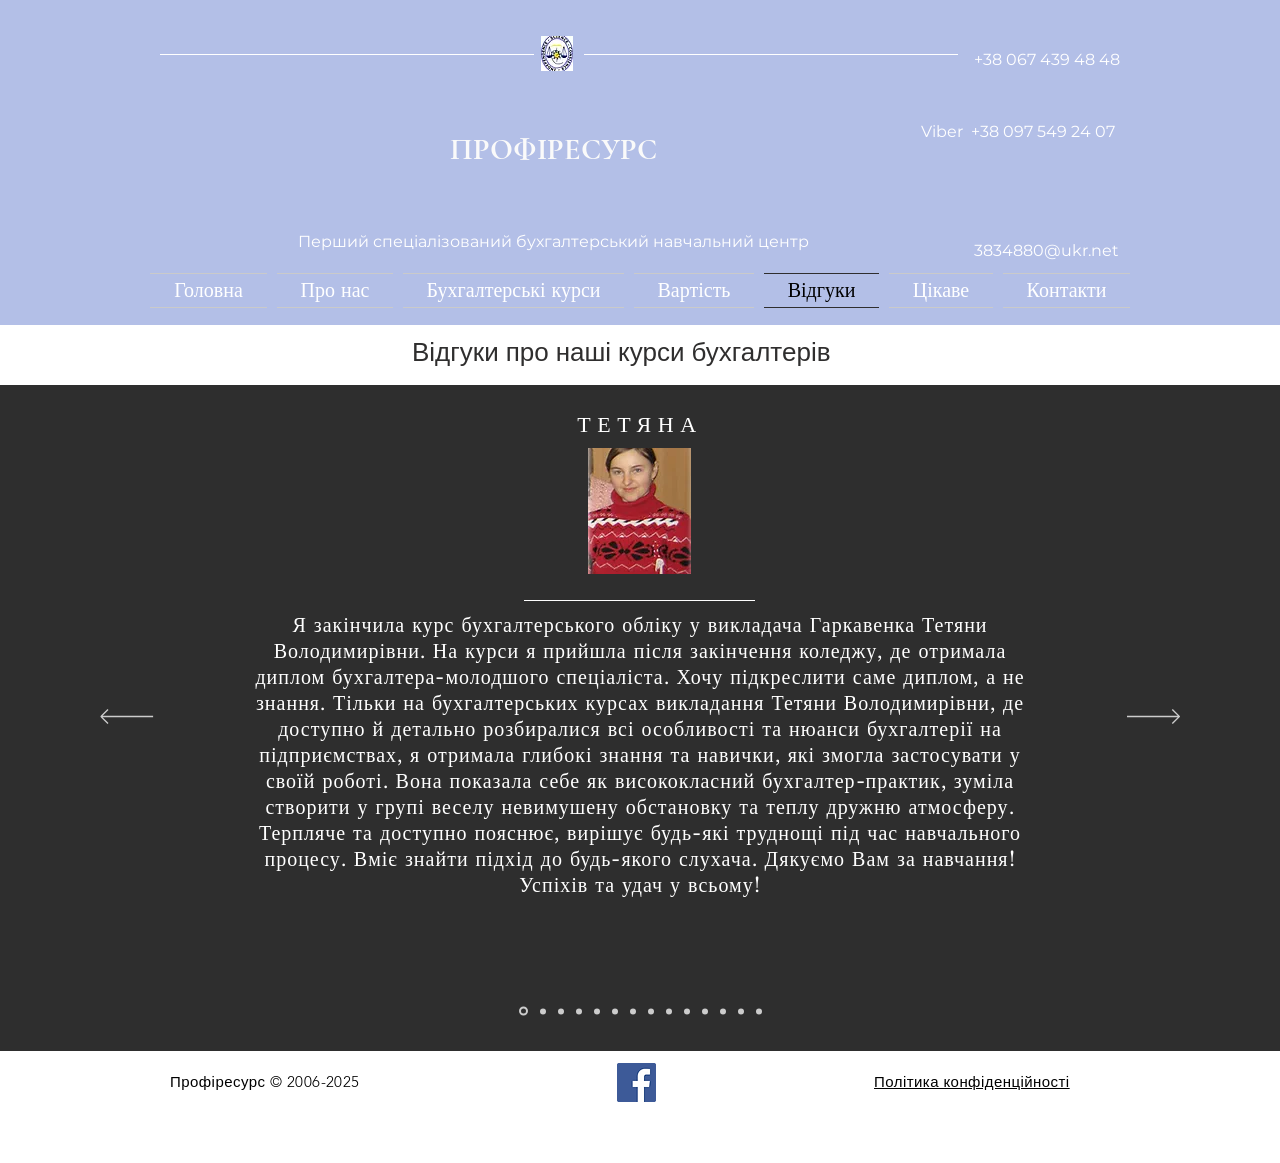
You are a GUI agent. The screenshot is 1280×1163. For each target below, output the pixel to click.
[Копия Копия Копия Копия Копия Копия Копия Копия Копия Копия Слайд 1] (705, 1011)
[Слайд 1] (523, 1011)
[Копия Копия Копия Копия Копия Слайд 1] (615, 1011)
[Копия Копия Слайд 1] (561, 1011)
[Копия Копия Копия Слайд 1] (579, 1011)
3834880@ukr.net (1046, 250)
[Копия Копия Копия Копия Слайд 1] (597, 1011)
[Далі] (1153, 718)
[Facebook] (636, 1082)
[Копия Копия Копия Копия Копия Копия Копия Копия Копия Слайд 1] (687, 1011)
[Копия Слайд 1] (543, 1011)
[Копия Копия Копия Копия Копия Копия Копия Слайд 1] (651, 1011)
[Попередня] (126, 718)
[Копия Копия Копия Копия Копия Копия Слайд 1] (633, 1011)
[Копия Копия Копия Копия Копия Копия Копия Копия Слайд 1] (669, 1011)
